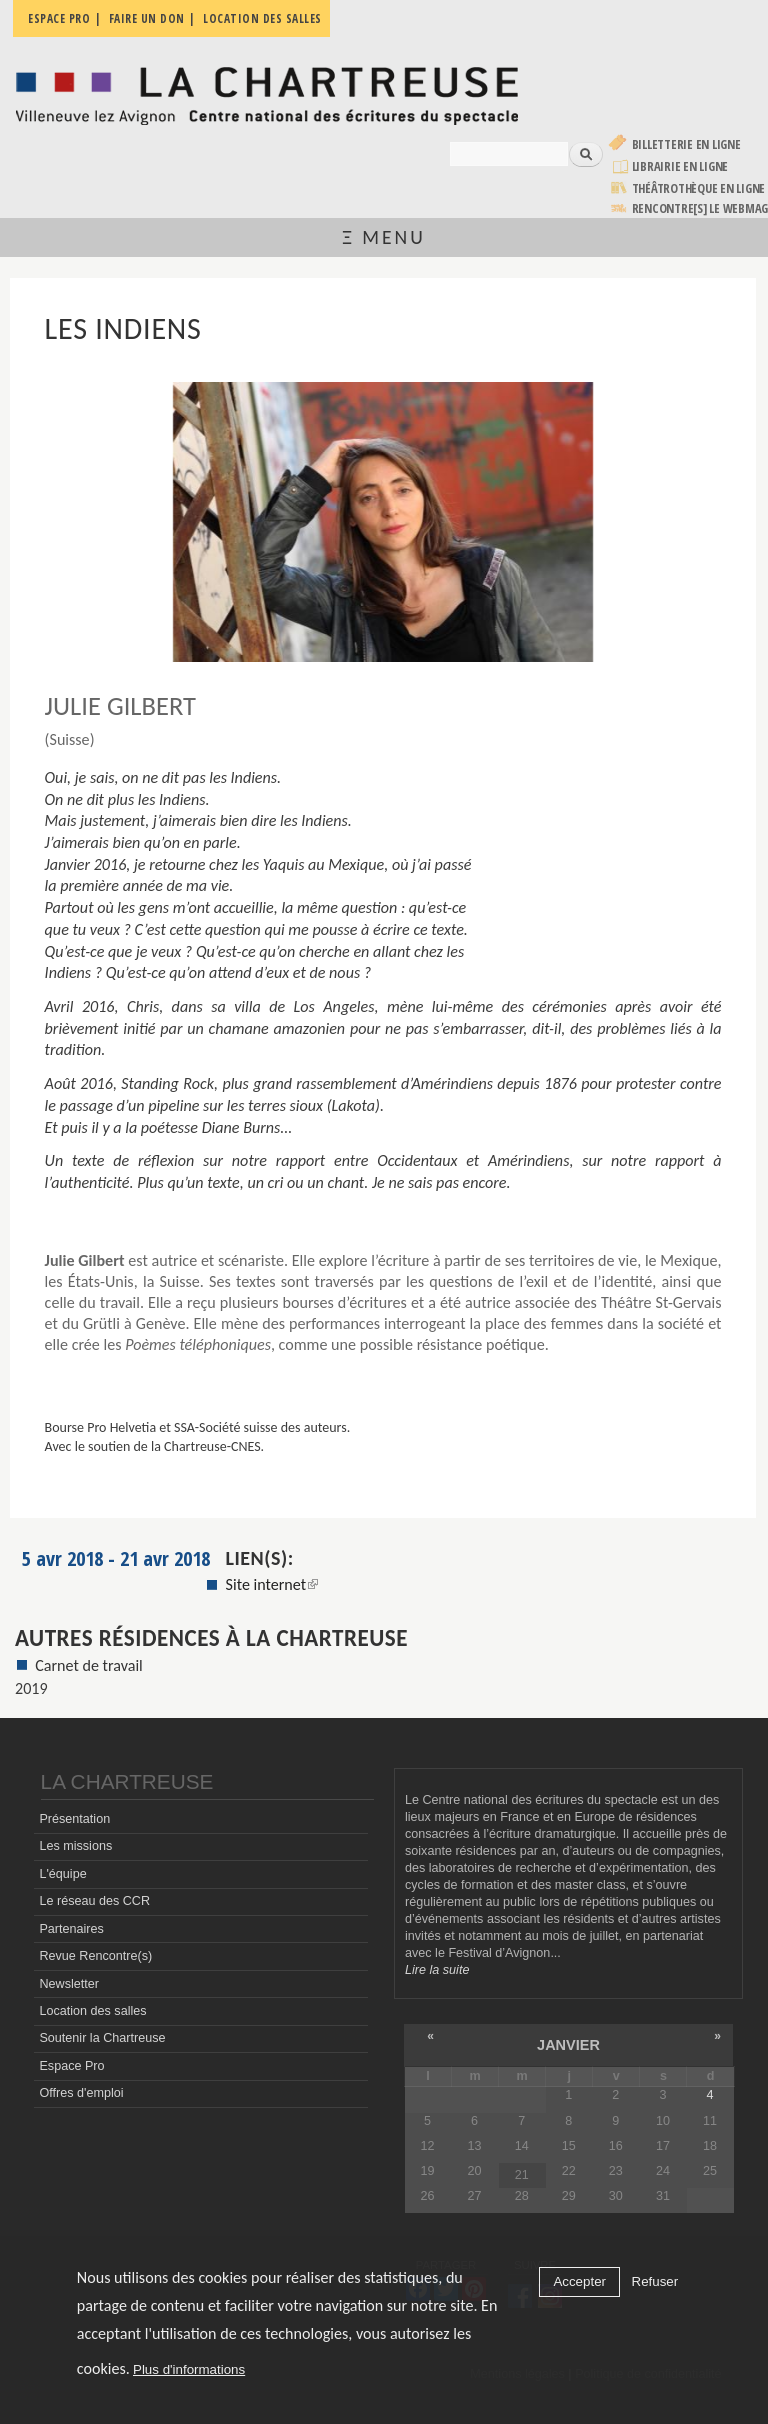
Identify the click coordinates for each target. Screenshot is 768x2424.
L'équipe (62, 1874)
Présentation (74, 1819)
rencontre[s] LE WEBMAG (700, 208)
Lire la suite (437, 1970)
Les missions (75, 1846)
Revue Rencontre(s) (95, 1956)
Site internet (272, 1584)
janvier (568, 2045)
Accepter (579, 2281)
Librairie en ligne (680, 166)
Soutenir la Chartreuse (102, 2038)
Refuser (655, 2281)
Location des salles (92, 2011)
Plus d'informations (189, 2369)
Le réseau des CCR (94, 1901)
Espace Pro (71, 2066)
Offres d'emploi (81, 2093)
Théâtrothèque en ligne (699, 188)
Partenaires (71, 1929)
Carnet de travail (89, 1665)
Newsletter (69, 1984)
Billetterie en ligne (686, 144)
